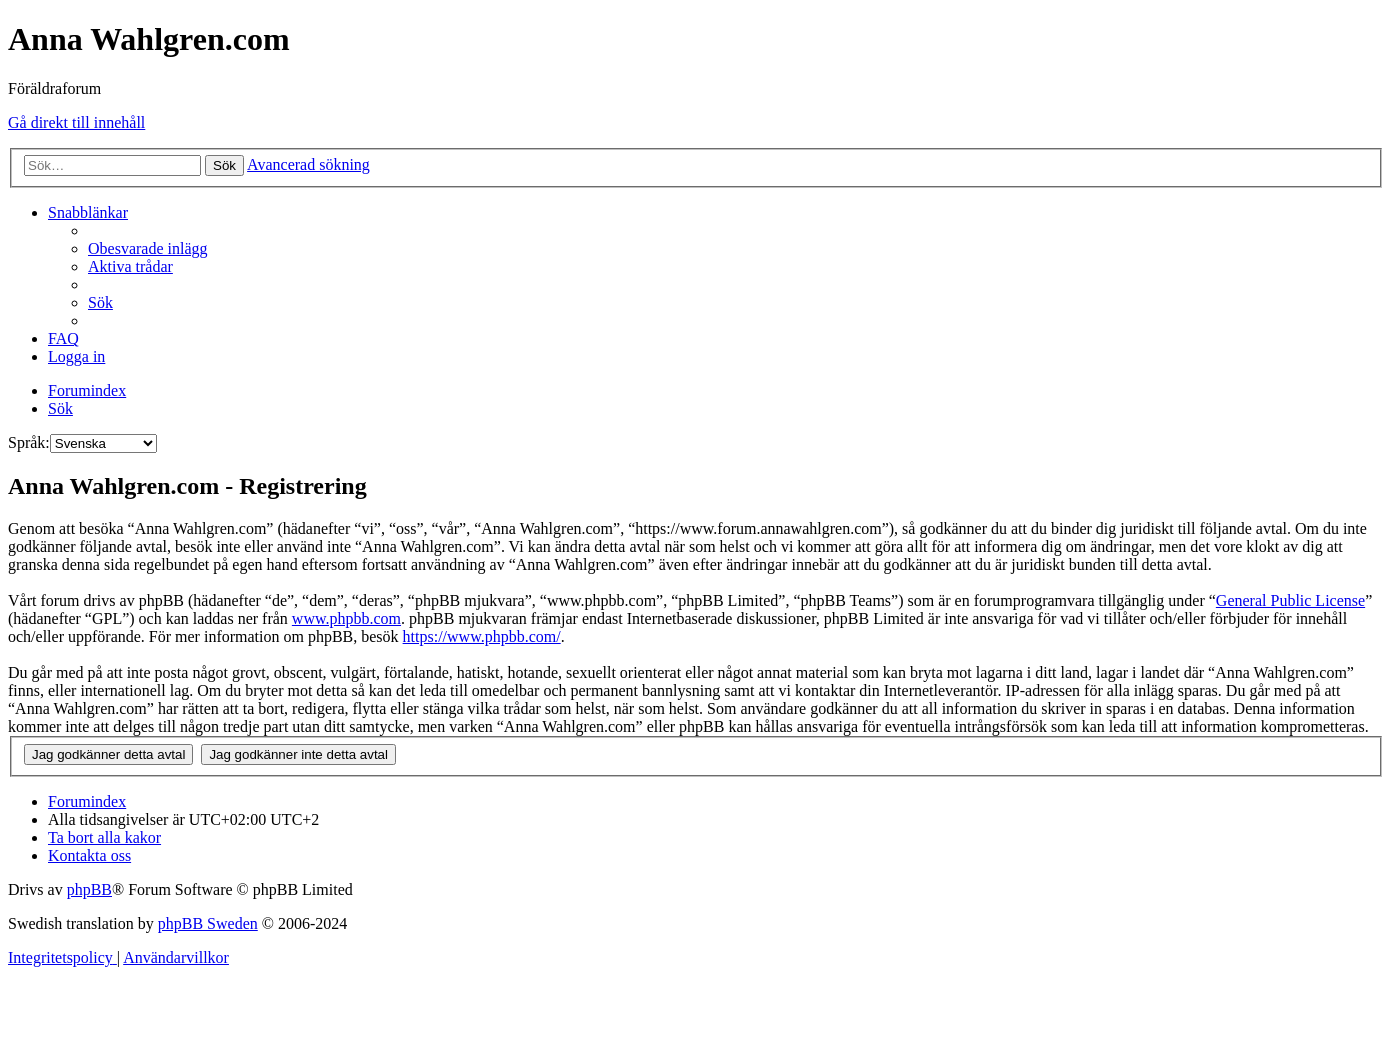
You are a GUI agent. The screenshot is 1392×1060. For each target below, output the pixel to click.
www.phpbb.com (346, 618)
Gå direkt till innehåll (76, 122)
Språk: (29, 442)
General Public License (1290, 600)
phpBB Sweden (208, 923)
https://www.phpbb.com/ (482, 636)
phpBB (89, 889)
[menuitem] (148, 248)
